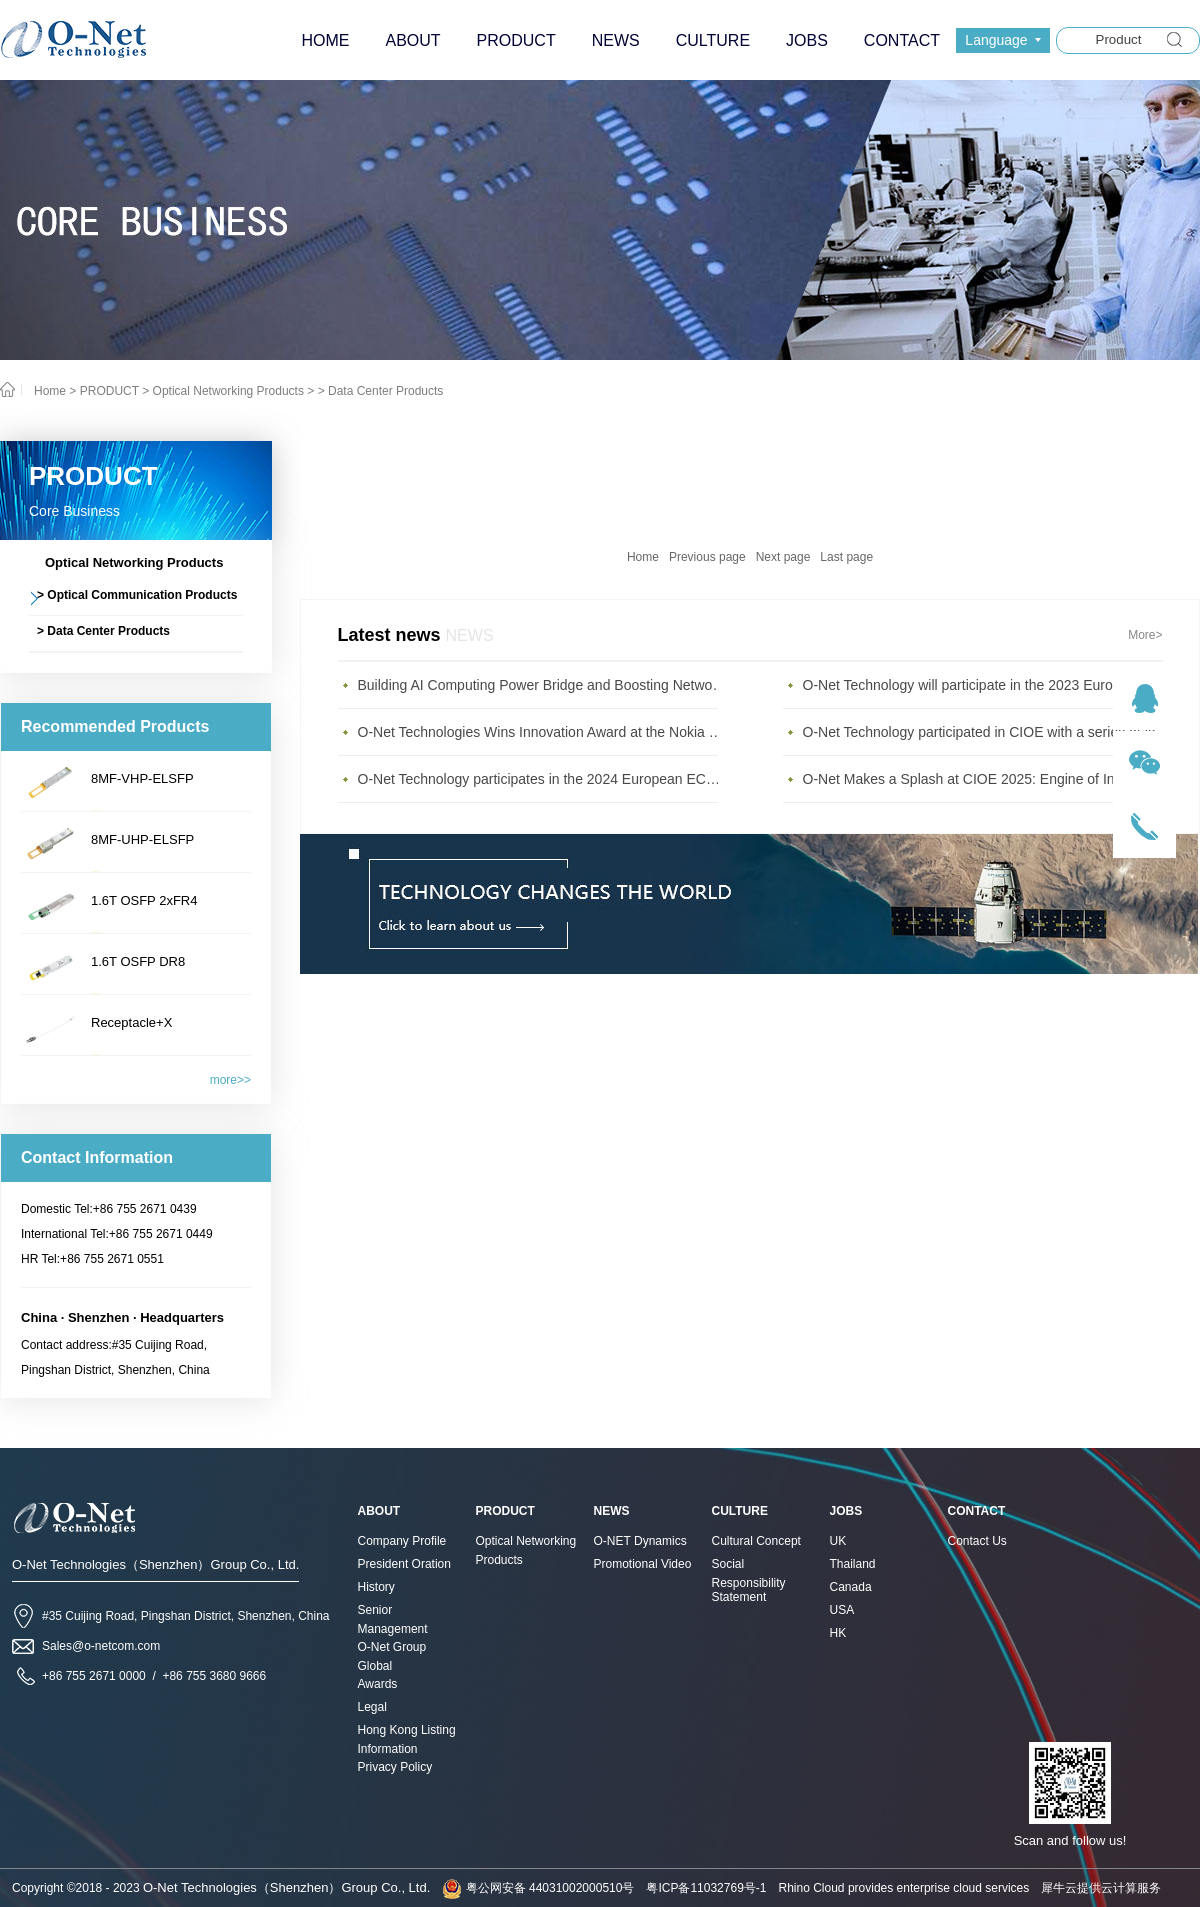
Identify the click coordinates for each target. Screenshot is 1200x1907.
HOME (325, 40)
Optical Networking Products (228, 391)
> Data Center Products (381, 391)
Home (643, 557)
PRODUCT (109, 391)
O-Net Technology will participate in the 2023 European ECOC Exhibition (988, 685)
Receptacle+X (131, 1022)
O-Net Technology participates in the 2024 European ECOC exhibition (543, 779)
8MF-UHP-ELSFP (142, 839)
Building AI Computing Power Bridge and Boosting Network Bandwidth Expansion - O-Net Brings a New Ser (543, 685)
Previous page (707, 557)
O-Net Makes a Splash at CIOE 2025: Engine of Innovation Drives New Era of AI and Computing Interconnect (988, 779)
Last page (846, 557)
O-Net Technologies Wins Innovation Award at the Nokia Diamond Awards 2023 (543, 732)
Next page (783, 557)
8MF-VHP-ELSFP (142, 778)
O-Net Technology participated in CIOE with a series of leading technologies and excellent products (988, 732)
